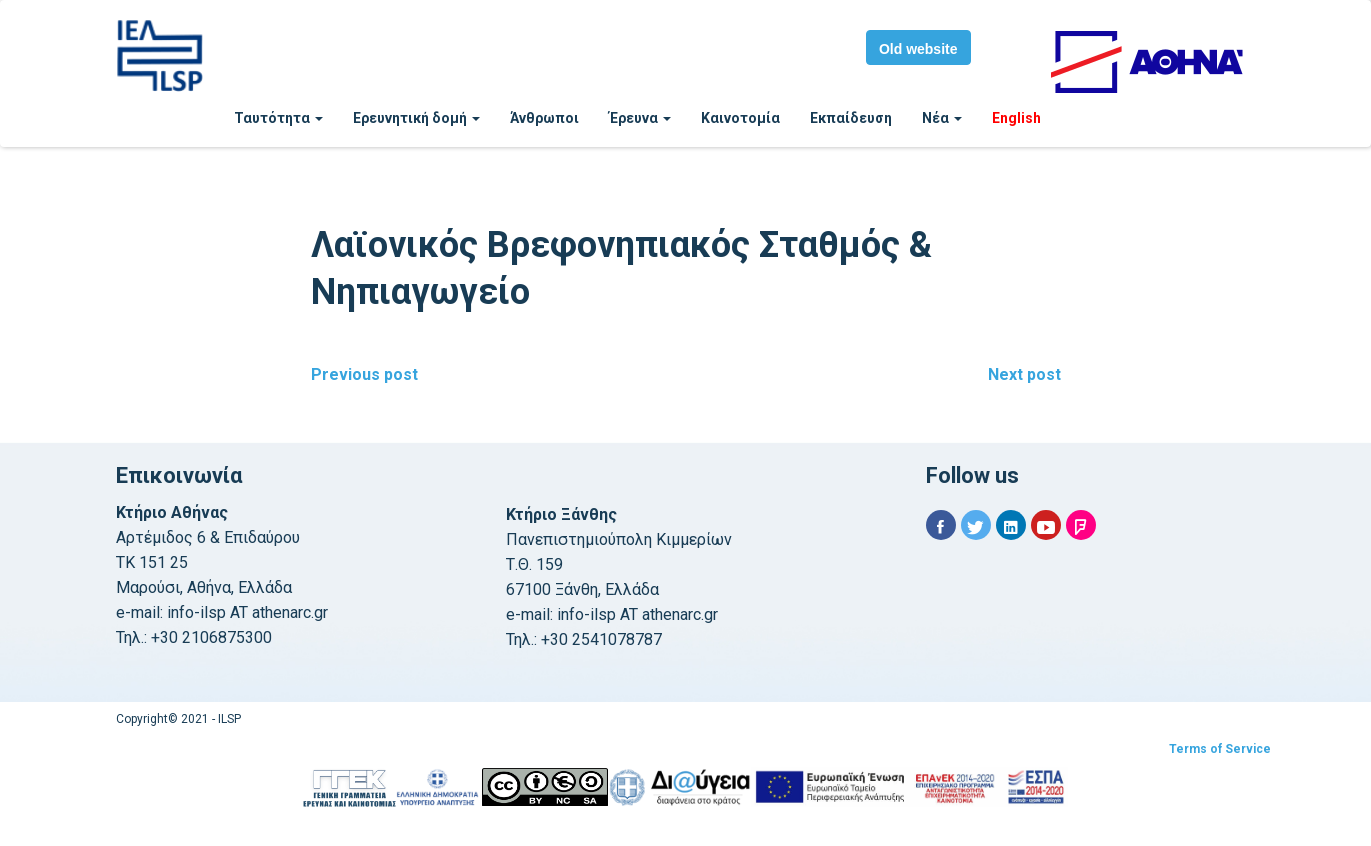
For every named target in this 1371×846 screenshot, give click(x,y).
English (1016, 118)
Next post (1024, 374)
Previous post (364, 374)
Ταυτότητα (278, 118)
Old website (918, 49)
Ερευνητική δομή (416, 118)
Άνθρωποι (544, 118)
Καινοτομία (740, 118)
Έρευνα (640, 118)
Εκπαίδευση (851, 118)
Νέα (942, 118)
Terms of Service (1220, 749)
